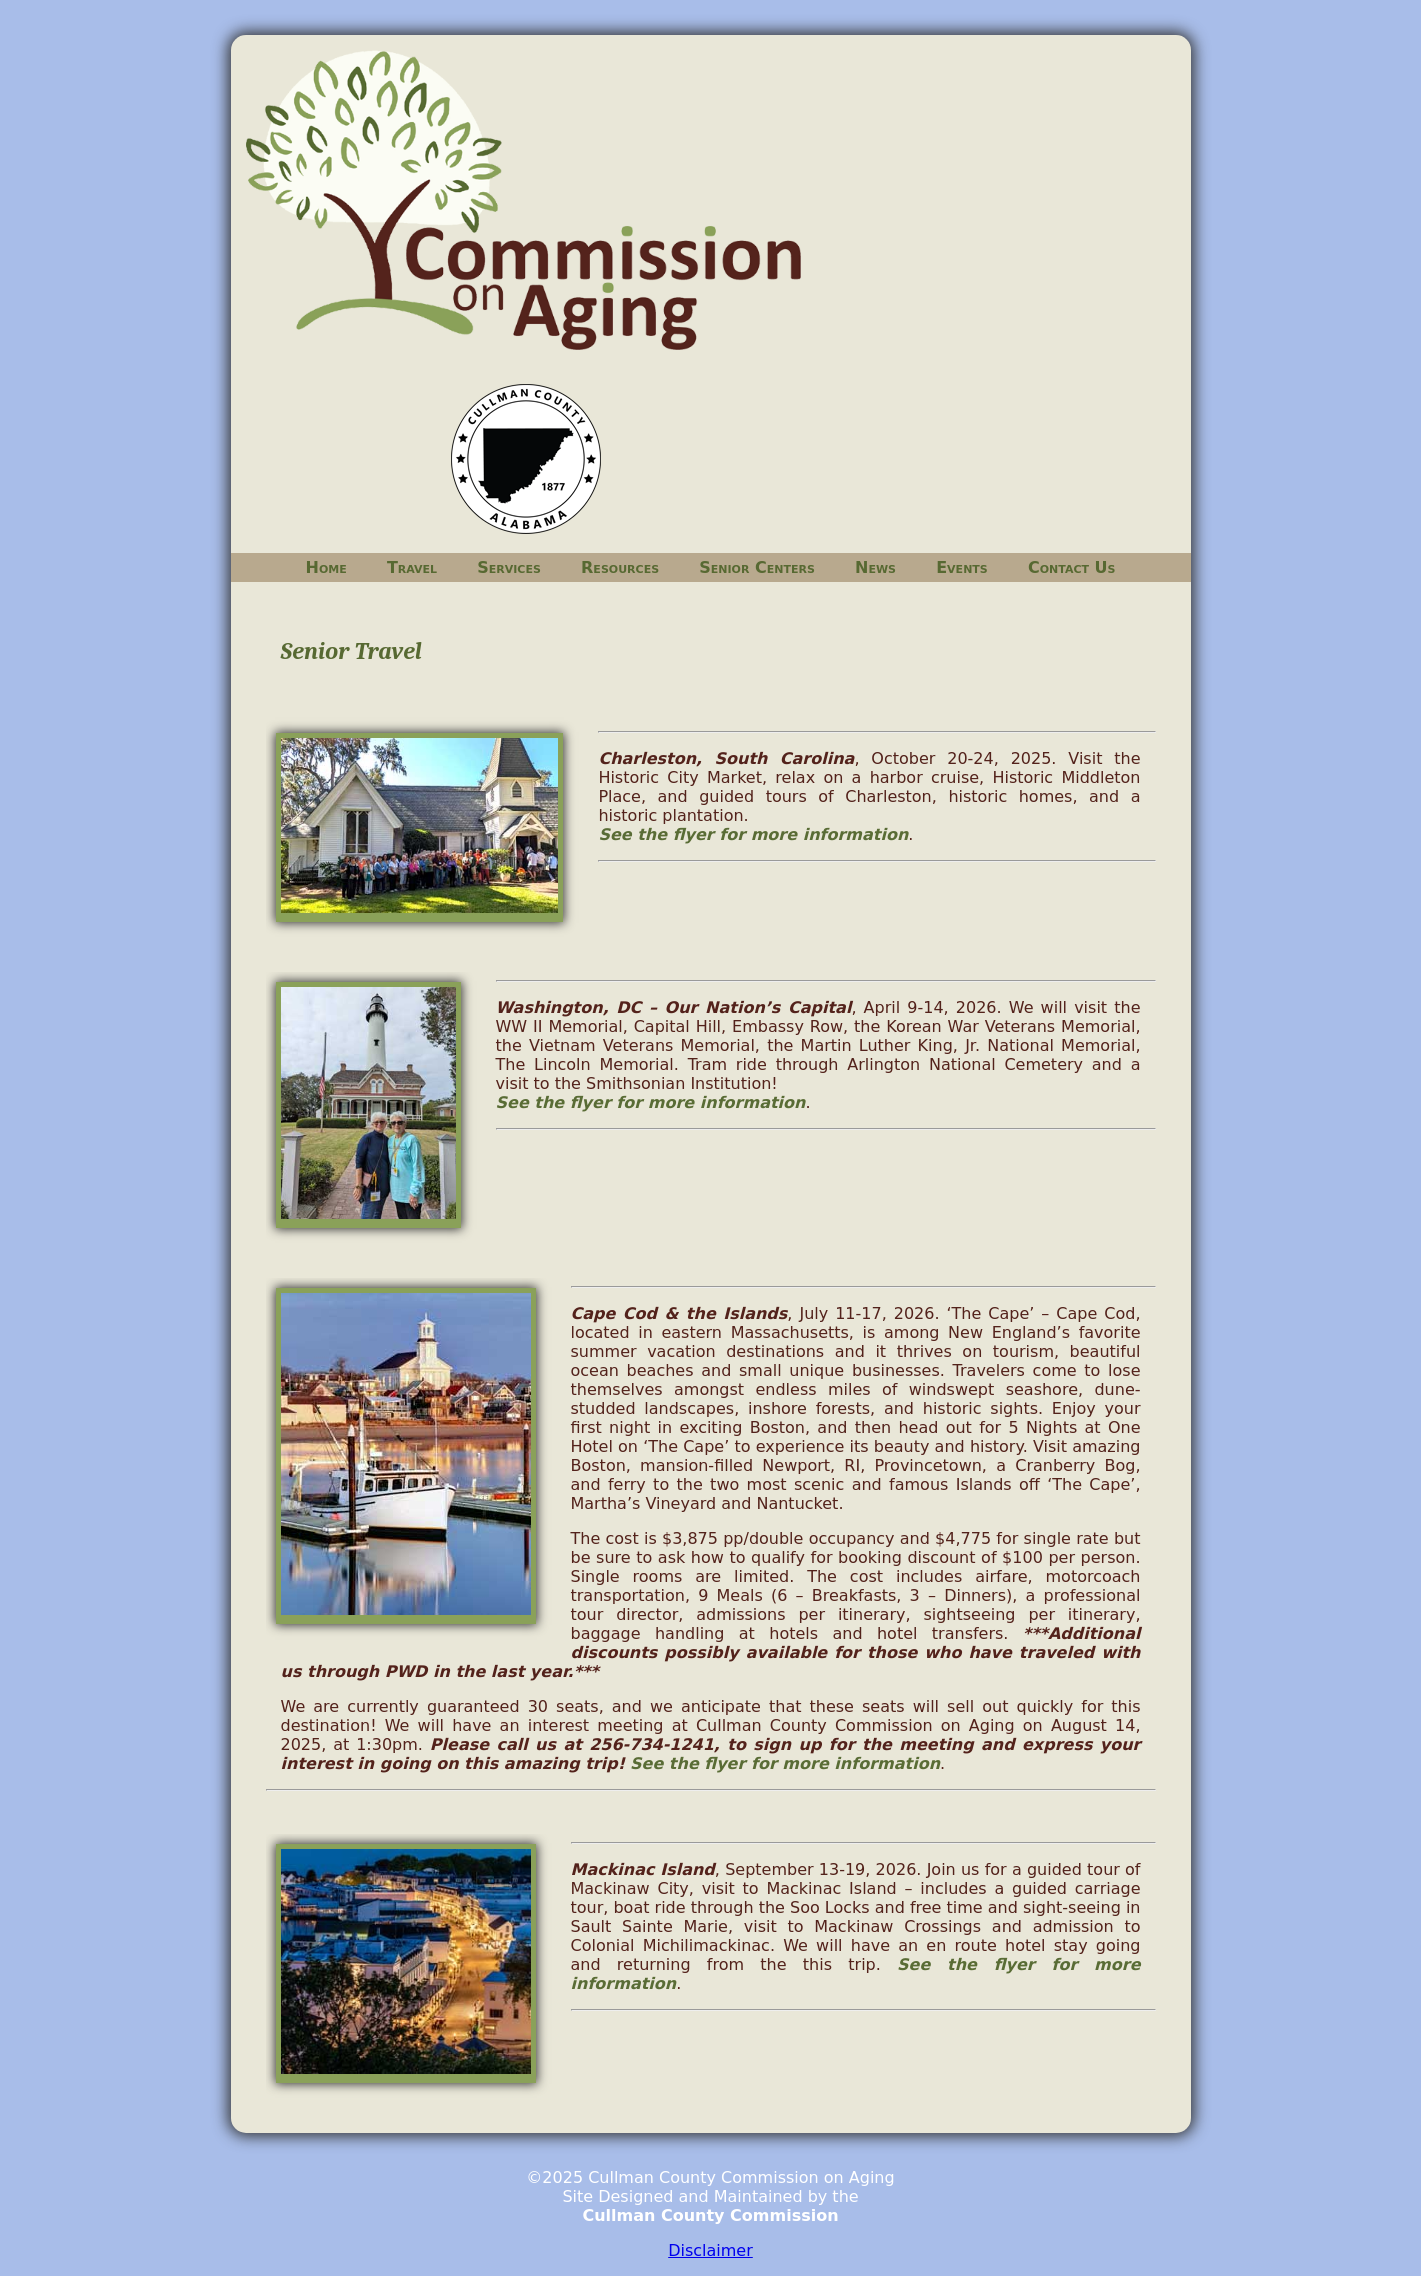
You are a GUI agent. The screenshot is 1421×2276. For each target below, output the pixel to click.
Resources (620, 567)
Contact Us (1072, 567)
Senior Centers (757, 567)
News (875, 567)
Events (962, 567)
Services (509, 567)
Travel (412, 567)
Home (326, 567)
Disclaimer (710, 2250)
